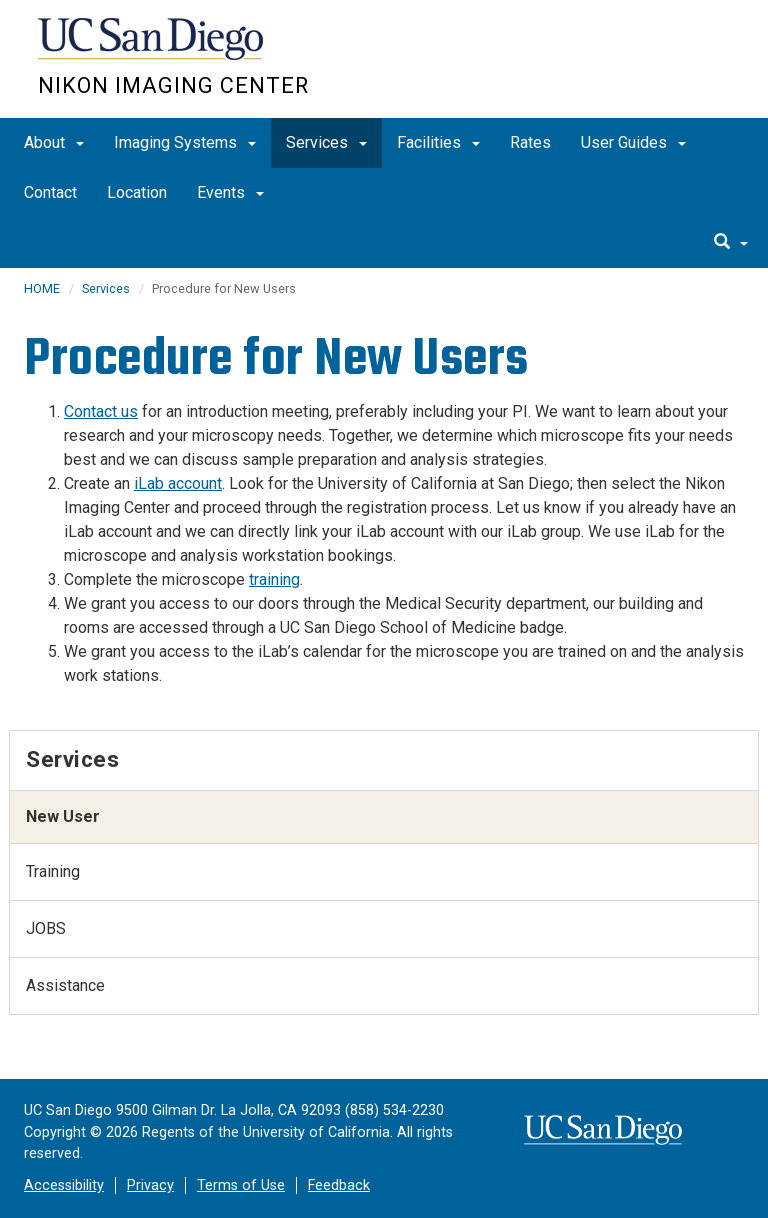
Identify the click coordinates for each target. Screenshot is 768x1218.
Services (326, 142)
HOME (42, 288)
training (274, 579)
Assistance (65, 985)
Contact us (101, 411)
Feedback (339, 1185)
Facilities (438, 142)
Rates (530, 142)
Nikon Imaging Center (173, 85)
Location (137, 192)
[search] (731, 243)
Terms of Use (241, 1185)
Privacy (150, 1185)
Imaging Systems (185, 142)
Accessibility (64, 1185)
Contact (50, 192)
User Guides (633, 142)
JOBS (46, 928)
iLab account (178, 483)
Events (230, 192)
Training (53, 871)
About (54, 142)
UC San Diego (152, 48)
